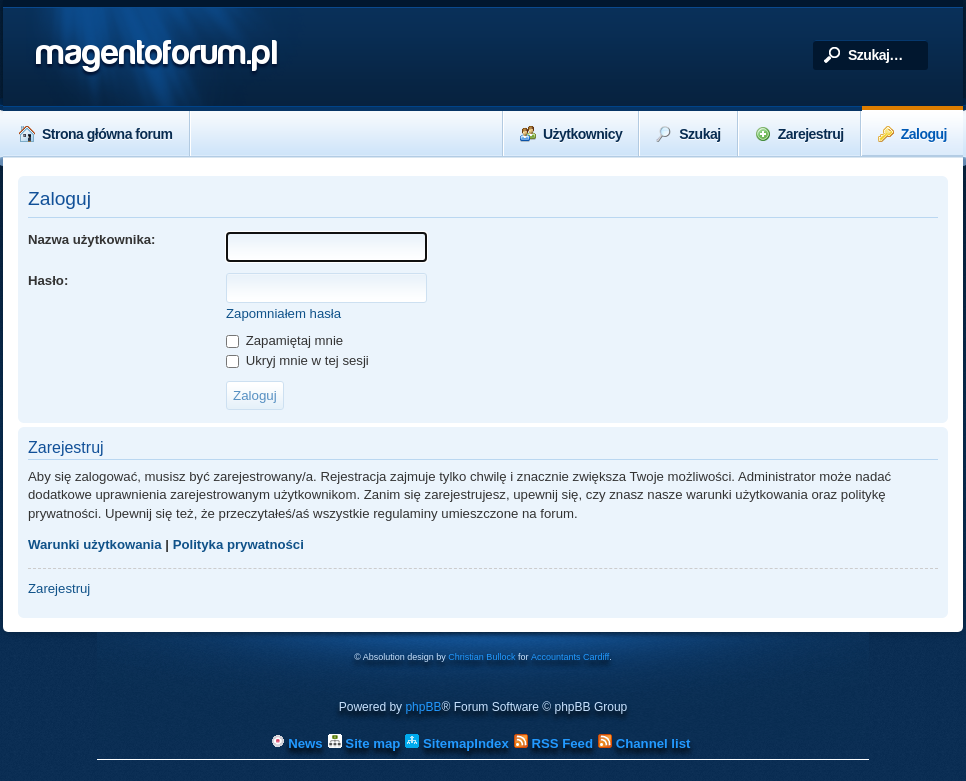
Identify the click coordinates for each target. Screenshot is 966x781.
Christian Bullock (481, 657)
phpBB (423, 707)
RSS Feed (553, 743)
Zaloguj (912, 134)
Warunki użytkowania (95, 544)
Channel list (644, 743)
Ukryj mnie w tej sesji (297, 360)
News (297, 743)
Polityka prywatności (238, 544)
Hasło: (48, 280)
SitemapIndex (456, 743)
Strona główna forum (96, 134)
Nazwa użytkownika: (92, 239)
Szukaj (688, 134)
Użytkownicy (571, 134)
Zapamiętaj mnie (284, 340)
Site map (364, 743)
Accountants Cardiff (570, 657)
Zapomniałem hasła (283, 313)
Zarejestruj (799, 134)
